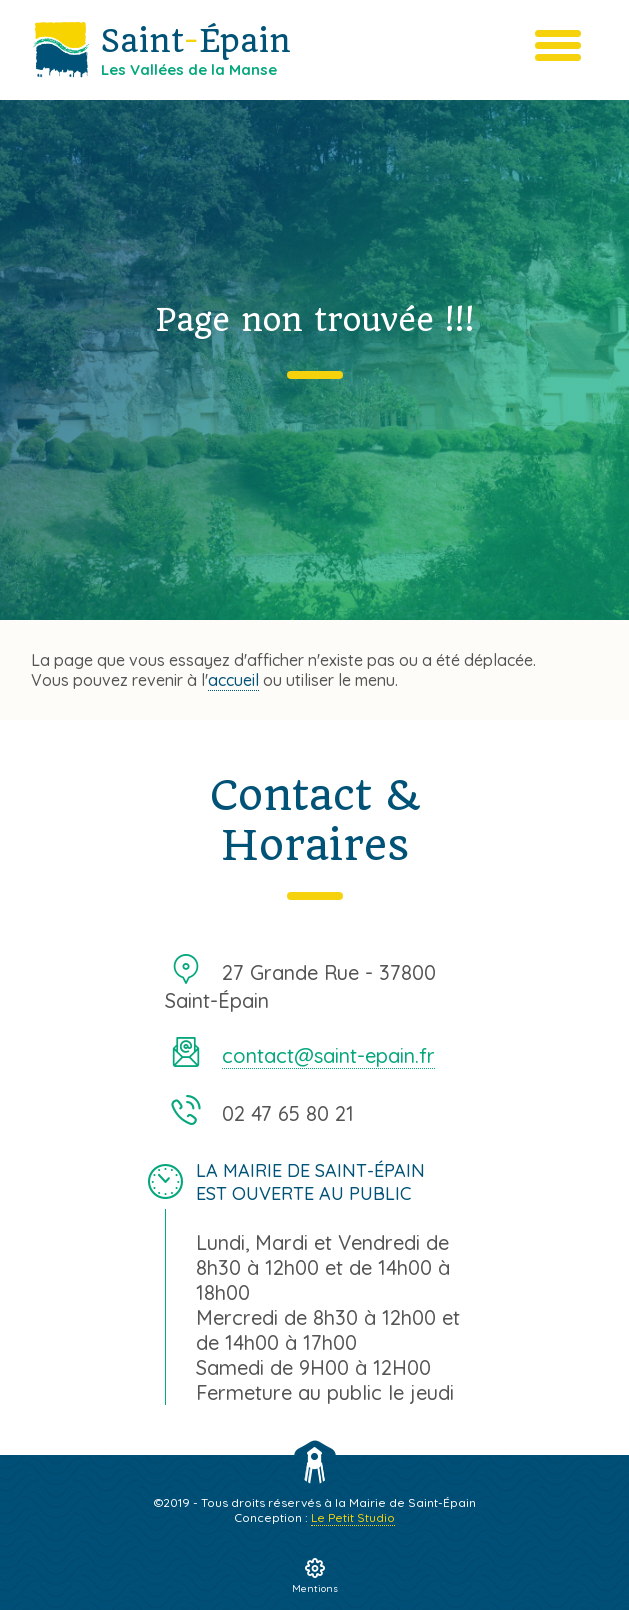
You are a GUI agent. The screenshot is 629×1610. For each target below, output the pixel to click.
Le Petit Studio (353, 1517)
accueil (233, 680)
